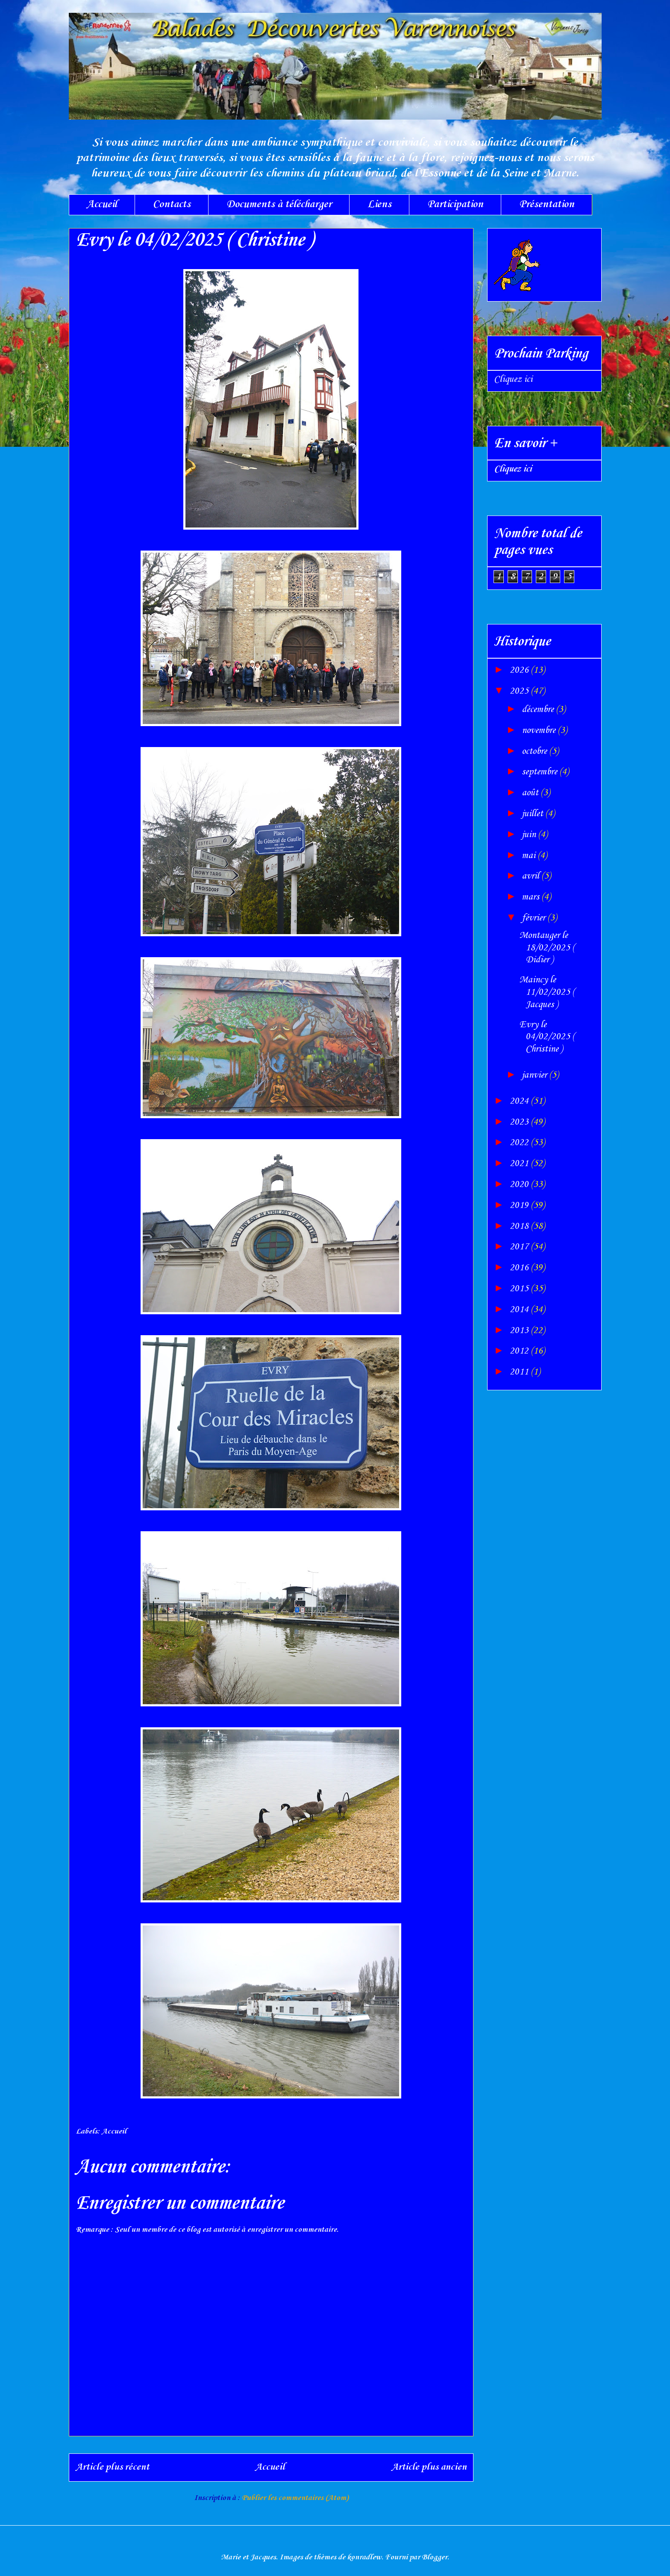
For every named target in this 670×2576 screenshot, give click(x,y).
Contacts (172, 204)
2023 (520, 1122)
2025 (520, 691)
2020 (520, 1184)
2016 (520, 1267)
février (534, 917)
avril (531, 876)
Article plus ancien (429, 2467)
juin (530, 834)
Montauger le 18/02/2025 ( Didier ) (547, 948)
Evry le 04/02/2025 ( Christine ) (547, 1037)
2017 (520, 1246)
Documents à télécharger (279, 204)
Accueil (102, 204)
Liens (379, 204)
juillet (533, 813)
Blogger (434, 2557)
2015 (520, 1288)
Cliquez (513, 469)
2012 (520, 1351)
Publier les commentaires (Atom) (295, 2498)
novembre (540, 730)
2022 (520, 1142)
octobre (535, 751)
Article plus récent (112, 2467)
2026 (520, 670)
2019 (520, 1205)
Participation (455, 204)
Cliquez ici (513, 379)
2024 (520, 1101)
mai (530, 855)
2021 (520, 1163)
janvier (535, 1075)
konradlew (364, 2557)
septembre (540, 771)
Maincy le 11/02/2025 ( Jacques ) (547, 992)
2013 (520, 1330)
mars (531, 897)
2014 (520, 1309)
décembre (539, 709)
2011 (520, 1371)
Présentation (546, 204)
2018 (520, 1226)
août (531, 792)
